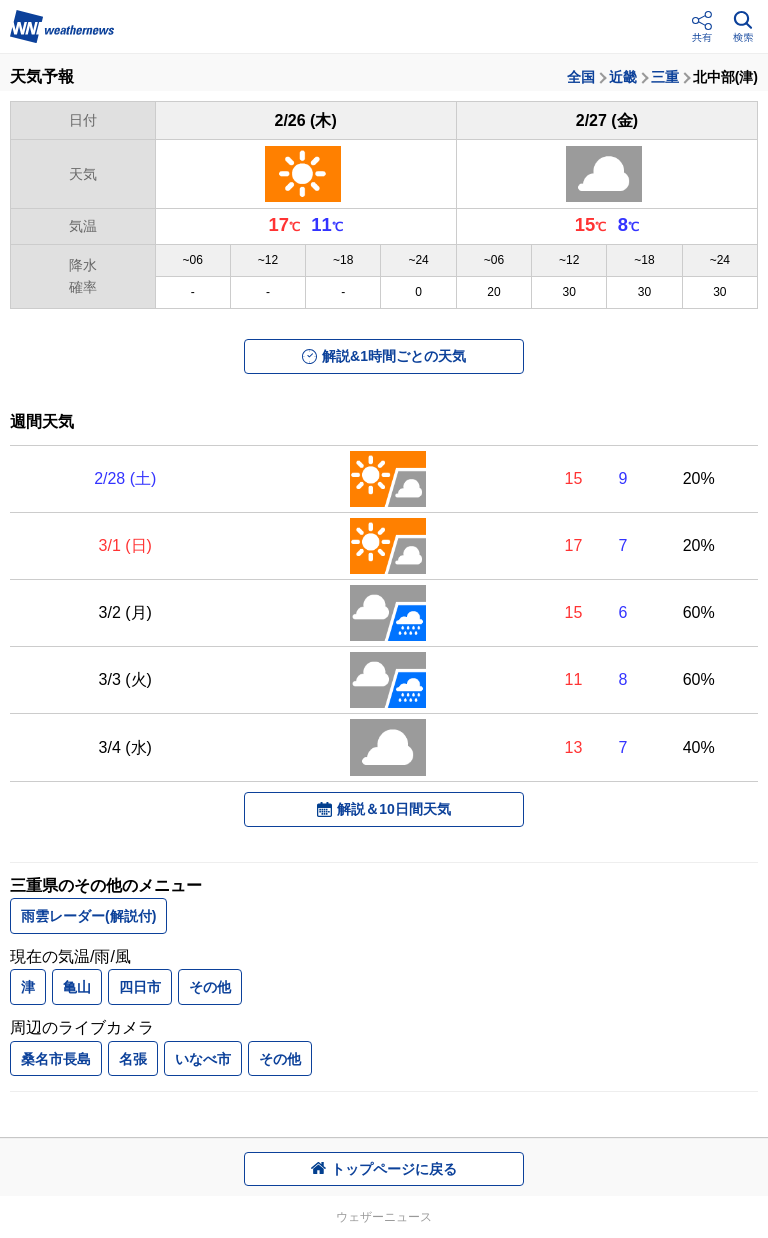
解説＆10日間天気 (384, 809)
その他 (210, 987)
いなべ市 (203, 1059)
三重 (665, 77)
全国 (581, 77)
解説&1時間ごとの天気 (384, 356)
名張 (133, 1059)
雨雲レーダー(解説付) (88, 916)
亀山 (77, 987)
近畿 (623, 77)
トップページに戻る (384, 1169)
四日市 (140, 987)
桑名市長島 (56, 1059)
